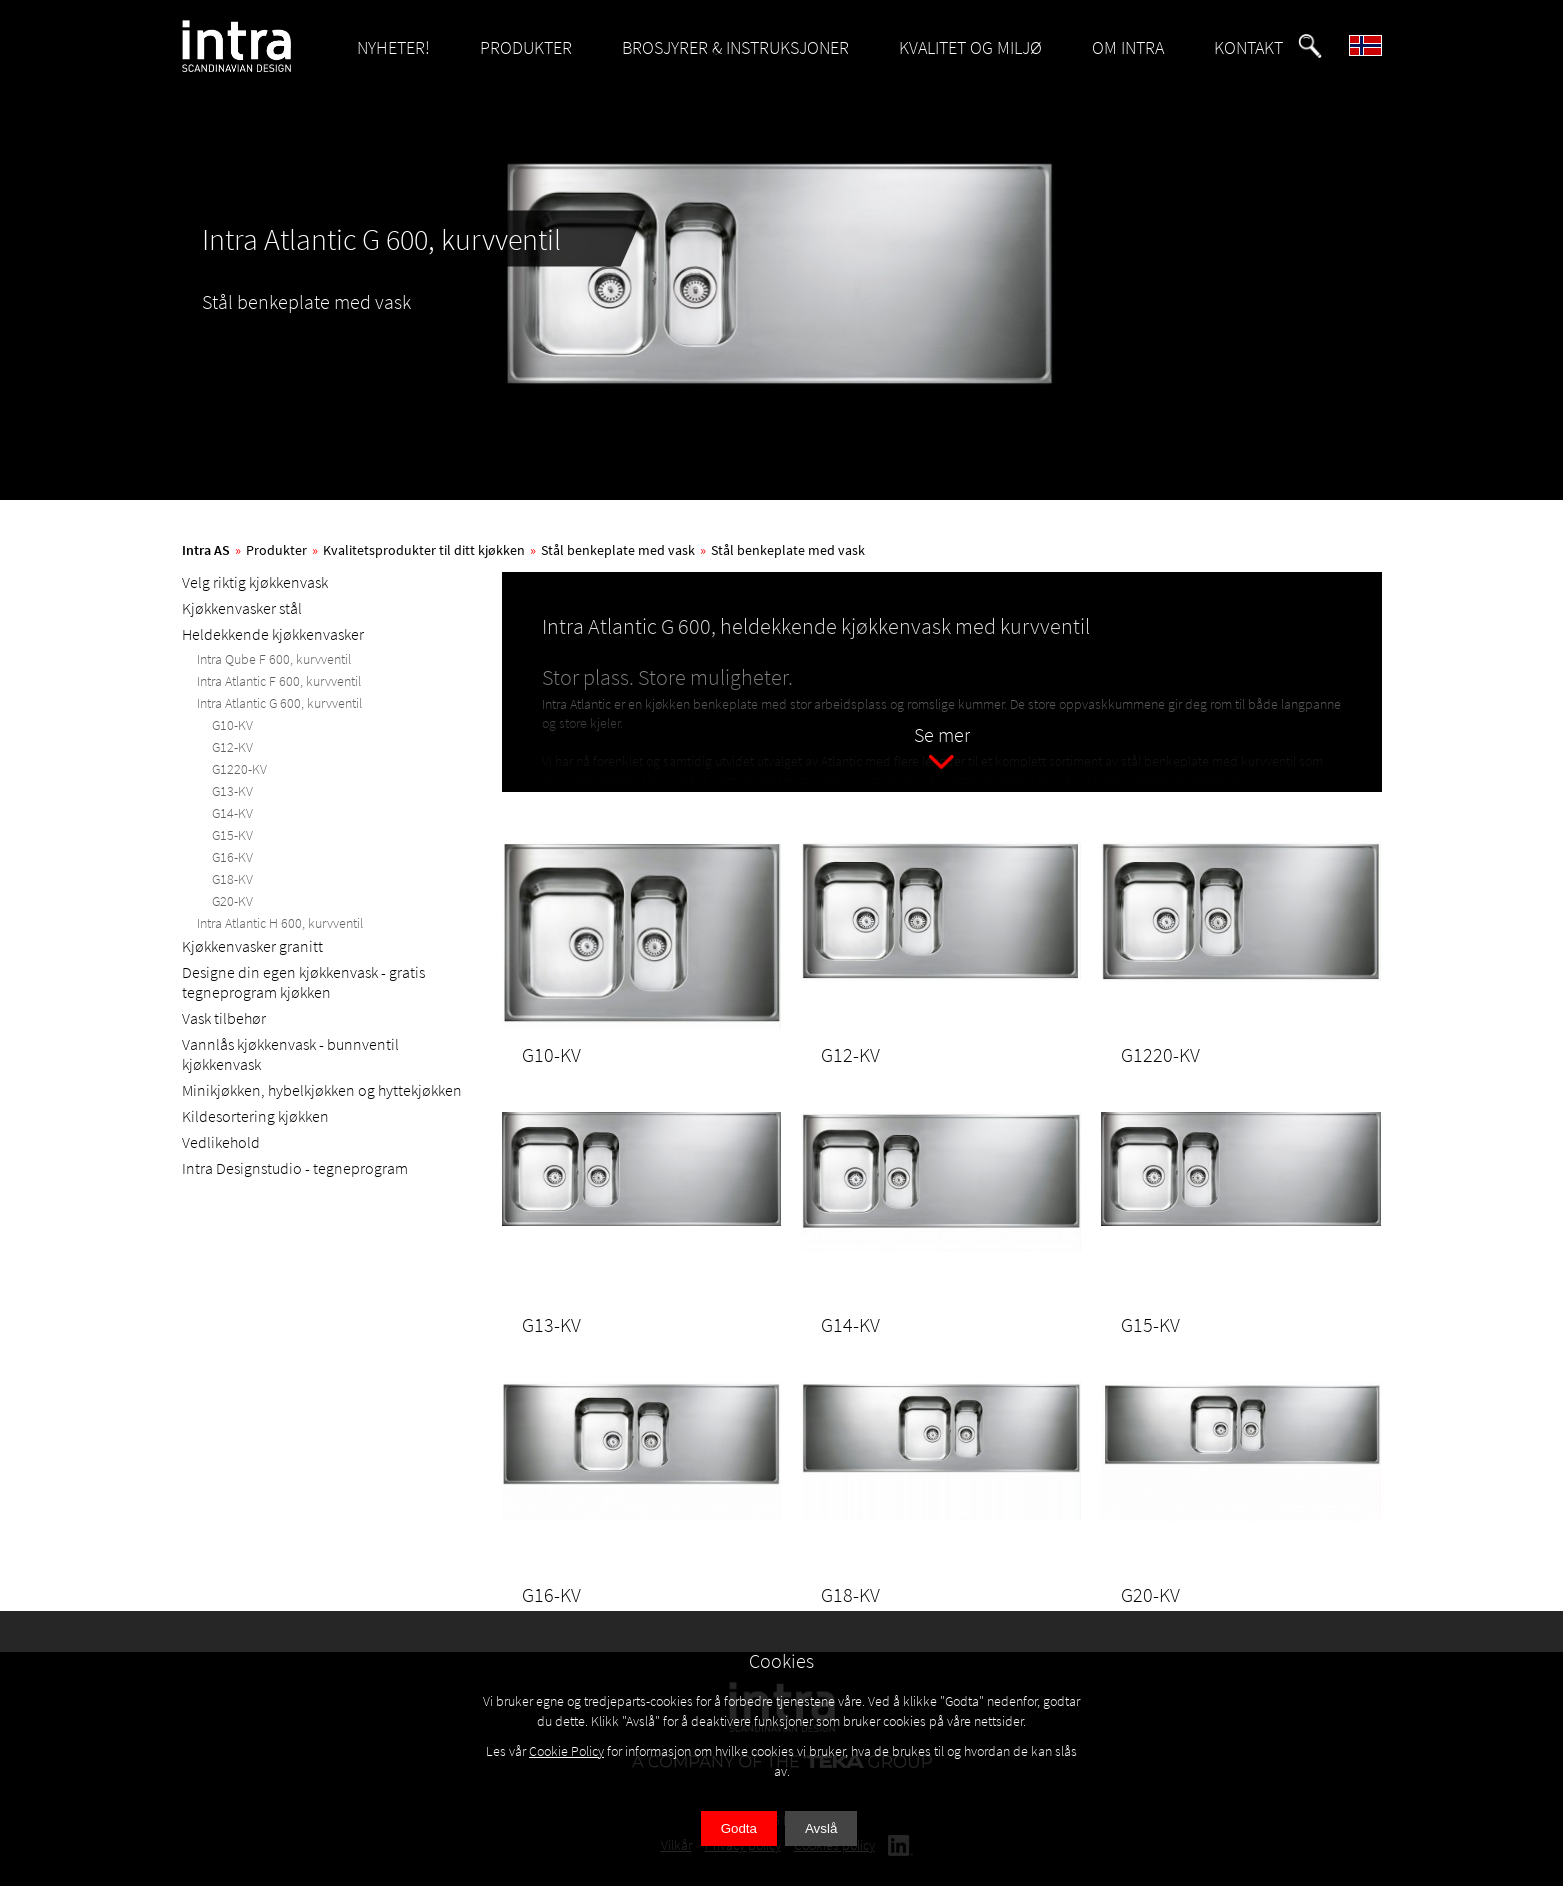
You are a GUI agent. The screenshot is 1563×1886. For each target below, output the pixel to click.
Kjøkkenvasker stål (242, 608)
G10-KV (232, 725)
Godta (739, 1828)
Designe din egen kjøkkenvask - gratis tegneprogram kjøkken (303, 982)
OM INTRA (1128, 47)
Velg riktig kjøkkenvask (255, 582)
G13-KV (232, 791)
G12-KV (232, 747)
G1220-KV (239, 769)
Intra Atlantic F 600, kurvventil (279, 681)
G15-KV (232, 835)
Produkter (276, 550)
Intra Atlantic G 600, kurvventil (279, 703)
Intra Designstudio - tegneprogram (295, 1168)
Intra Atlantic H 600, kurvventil (280, 923)
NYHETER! (393, 47)
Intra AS (206, 550)
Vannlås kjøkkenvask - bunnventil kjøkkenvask (290, 1054)
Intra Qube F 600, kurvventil (274, 659)
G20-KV (232, 901)
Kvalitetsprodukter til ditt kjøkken (424, 550)
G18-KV (232, 879)
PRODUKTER (526, 47)
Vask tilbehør (224, 1018)
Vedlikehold (221, 1142)
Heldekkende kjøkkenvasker (273, 634)
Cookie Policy (566, 1751)
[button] (1310, 46)
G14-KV (232, 813)
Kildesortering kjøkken (255, 1116)
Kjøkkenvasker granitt (252, 946)
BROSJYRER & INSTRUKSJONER (735, 47)
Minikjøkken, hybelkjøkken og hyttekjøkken (322, 1090)
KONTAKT (1248, 47)
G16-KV (232, 857)
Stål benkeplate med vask (618, 550)
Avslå (821, 1828)
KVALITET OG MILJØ (970, 47)
